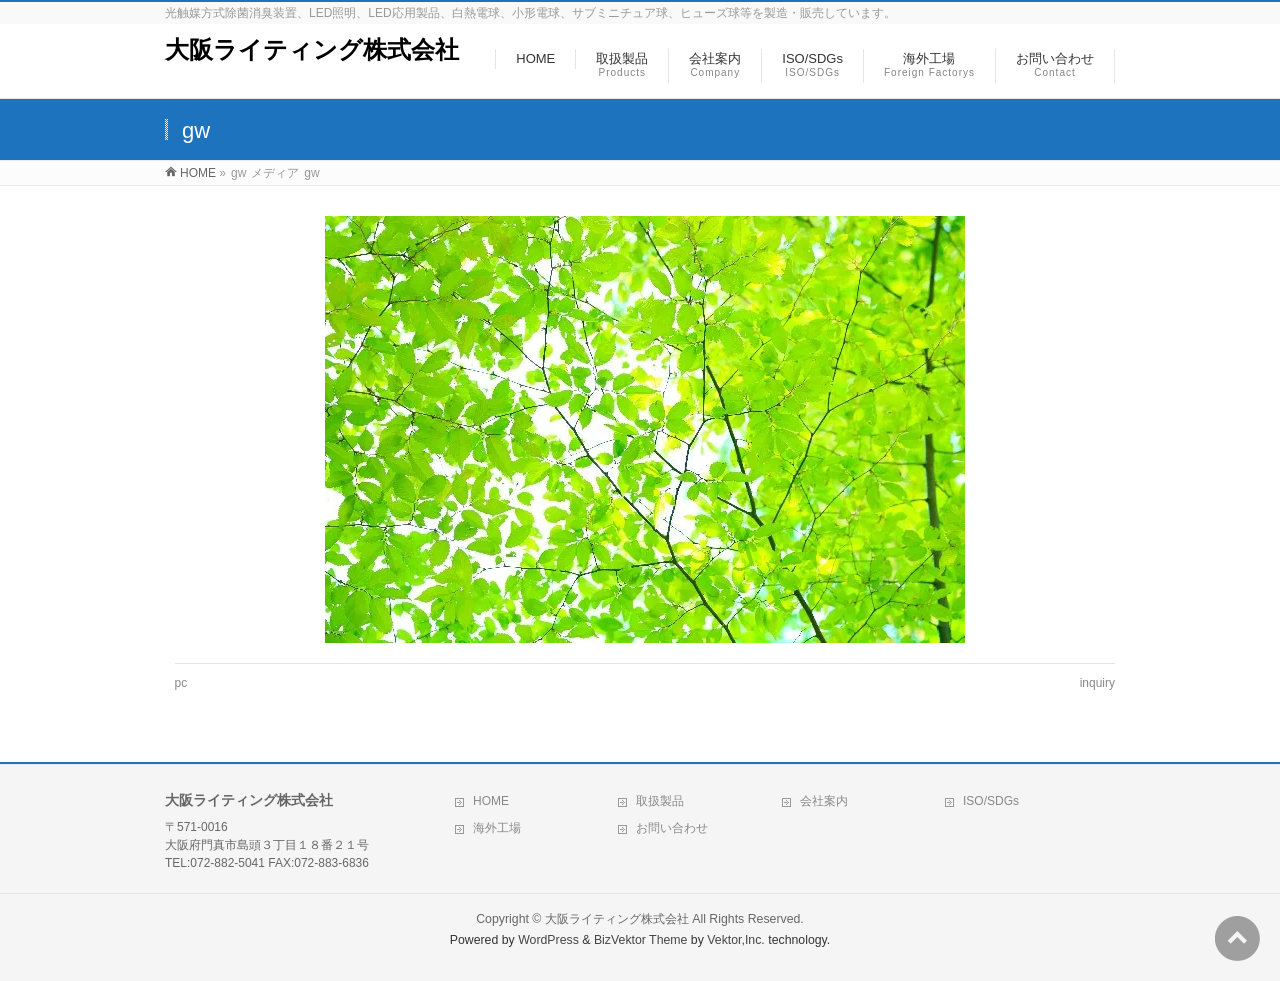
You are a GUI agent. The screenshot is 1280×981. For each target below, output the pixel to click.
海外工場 (497, 828)
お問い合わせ (672, 828)
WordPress (548, 940)
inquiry (1097, 683)
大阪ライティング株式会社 (312, 49)
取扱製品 (660, 801)
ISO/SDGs (991, 801)
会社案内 (824, 801)
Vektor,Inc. (736, 940)
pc (181, 683)
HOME (491, 801)
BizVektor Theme (641, 940)
